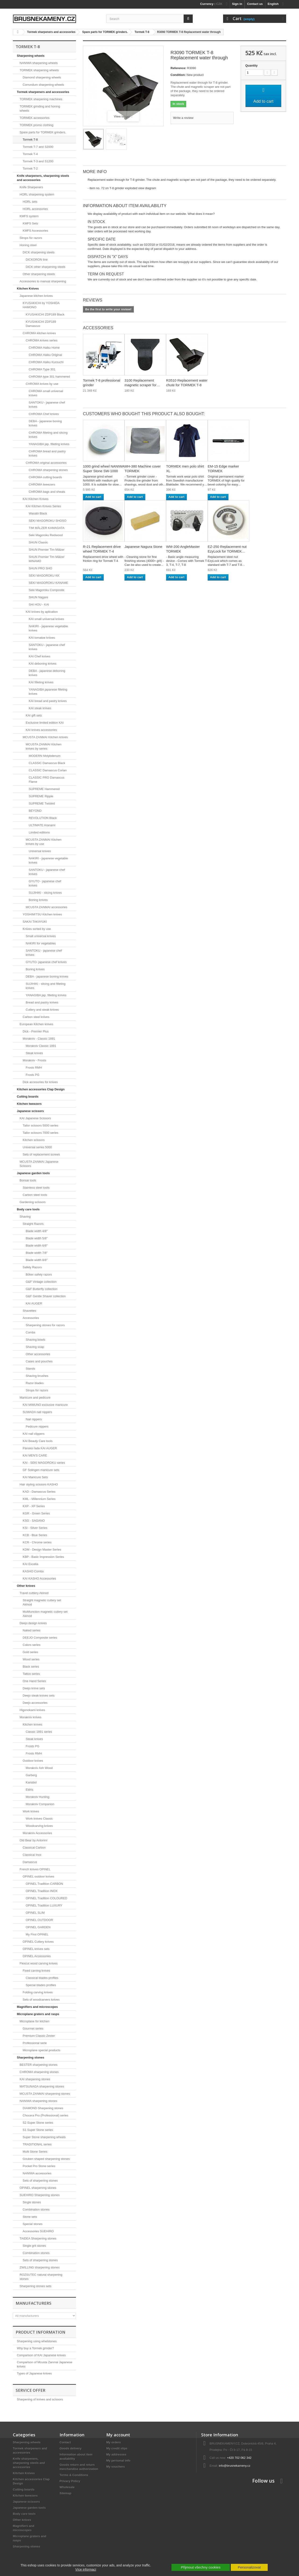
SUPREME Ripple (41, 796)
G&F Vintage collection (41, 1281)
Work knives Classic (39, 1818)
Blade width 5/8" (37, 1238)
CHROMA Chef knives (44, 414)
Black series (31, 1666)
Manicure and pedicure (35, 1397)
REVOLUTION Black (43, 818)
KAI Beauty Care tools (38, 1441)
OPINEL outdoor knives (38, 1876)
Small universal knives (41, 936)
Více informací (85, 2569)
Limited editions (39, 832)
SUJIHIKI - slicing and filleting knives (46, 986)
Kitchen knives (32, 1724)
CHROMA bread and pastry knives (47, 453)
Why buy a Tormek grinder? (35, 2348)
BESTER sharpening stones (38, 2064)
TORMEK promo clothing (36, 125)
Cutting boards (27, 1096)
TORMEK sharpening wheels (39, 70)
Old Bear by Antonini (33, 1840)
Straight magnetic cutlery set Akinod (42, 1602)
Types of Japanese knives (34, 2373)
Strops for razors (31, 238)
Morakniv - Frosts (34, 1060)
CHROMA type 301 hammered (49, 376)
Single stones (32, 2202)
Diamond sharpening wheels (42, 77)
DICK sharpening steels (39, 252)
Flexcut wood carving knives (39, 1963)
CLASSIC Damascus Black (47, 763)
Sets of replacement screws (41, 1154)
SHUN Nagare (38, 597)
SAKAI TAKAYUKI (35, 921)
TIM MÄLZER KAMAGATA (46, 528)
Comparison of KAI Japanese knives (41, 2355)
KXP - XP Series (34, 1506)
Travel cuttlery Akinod (34, 1593)
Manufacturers (33, 2303)
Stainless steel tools (36, 1187)
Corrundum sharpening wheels (43, 84)
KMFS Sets (30, 223)
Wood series (31, 1659)
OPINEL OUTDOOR (39, 1920)
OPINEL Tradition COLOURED (46, 1898)
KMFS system (29, 216)
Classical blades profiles (42, 1978)
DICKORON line (37, 259)
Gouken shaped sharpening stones (46, 2159)
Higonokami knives (32, 1710)
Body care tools (28, 1209)
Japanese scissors (30, 1111)
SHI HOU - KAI (39, 604)
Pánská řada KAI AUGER (40, 1448)
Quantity (251, 65)
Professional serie (35, 2043)
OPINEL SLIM (35, 1912)
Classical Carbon (34, 1847)
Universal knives (40, 851)
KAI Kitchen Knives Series (43, 506)
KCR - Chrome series (37, 1542)
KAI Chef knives (39, 656)
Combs (30, 1332)
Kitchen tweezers (29, 1104)
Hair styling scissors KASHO (39, 1484)
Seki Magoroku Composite (46, 590)
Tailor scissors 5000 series (40, 1125)
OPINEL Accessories (37, 1956)
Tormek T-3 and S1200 (38, 161)
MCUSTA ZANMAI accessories (46, 907)
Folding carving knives (38, 1992)
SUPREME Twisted (42, 803)
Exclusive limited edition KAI (45, 722)
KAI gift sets (34, 715)
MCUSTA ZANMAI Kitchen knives (45, 737)
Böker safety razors (39, 1274)
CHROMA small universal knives (46, 393)
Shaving (25, 1216)
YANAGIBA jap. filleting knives (49, 444)
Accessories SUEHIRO (38, 2231)
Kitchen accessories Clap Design (40, 1089)
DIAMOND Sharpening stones (43, 2108)
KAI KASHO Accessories (39, 1578)
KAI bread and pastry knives (48, 701)
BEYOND (35, 810)
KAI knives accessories (41, 730)
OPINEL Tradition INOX (41, 1891)
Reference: (178, 68)
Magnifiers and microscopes (37, 2007)
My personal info (118, 2460)
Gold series (30, 1652)
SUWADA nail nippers (37, 1412)
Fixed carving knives (36, 1970)
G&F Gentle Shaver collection (46, 1296)
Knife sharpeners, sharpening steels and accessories (43, 178)
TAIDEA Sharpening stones (38, 2238)
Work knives (31, 1811)
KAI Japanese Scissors (35, 1118)
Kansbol (31, 1782)
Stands (30, 1368)
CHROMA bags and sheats (47, 491)
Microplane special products (41, 2050)
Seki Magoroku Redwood (46, 535)
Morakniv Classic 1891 (41, 1046)
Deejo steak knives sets (39, 1695)
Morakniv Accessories (37, 1833)
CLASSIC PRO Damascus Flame (46, 779)
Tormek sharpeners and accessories (43, 92)
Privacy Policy (70, 2481)
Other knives (26, 1585)
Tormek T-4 (30, 154)
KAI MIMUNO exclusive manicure (45, 1405)
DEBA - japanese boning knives (45, 423)
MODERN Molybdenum (45, 756)
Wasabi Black (38, 513)
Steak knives (34, 1053)
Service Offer (30, 2390)
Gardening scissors (33, 1202)
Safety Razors (32, 1267)
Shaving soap (35, 1347)
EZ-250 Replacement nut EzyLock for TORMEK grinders (227, 551)
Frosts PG (32, 1075)
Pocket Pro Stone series (39, 2166)
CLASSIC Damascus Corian (48, 770)
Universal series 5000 (37, 1147)
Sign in (237, 4)
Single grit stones (34, 2245)
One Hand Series (34, 1681)
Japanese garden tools (33, 1173)
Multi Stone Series (35, 2151)
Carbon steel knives (36, 1017)
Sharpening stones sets (35, 2286)
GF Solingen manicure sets (41, 1470)
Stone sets (30, 2216)
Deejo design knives (33, 1623)
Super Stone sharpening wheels (44, 2137)
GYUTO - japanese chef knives (45, 883)
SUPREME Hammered (44, 789)
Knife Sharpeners (31, 187)
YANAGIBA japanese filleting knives (48, 691)
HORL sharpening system (37, 194)
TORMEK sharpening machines (41, 99)
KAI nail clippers (33, 1433)
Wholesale (67, 2487)
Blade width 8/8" (37, 1260)
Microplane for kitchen (34, 2021)
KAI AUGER (34, 1303)
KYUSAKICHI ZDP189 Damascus (41, 324)
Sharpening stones (30, 2057)
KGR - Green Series (36, 1513)
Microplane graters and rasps (38, 2014)
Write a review (183, 118)
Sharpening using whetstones (37, 2341)
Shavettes (29, 1310)
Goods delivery (71, 2448)
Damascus (30, 1862)
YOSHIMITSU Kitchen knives (42, 914)
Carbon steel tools (35, 1195)
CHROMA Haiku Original (45, 355)
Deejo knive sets (34, 1688)
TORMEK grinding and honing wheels (40, 108)
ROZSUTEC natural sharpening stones (41, 2277)
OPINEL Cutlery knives (38, 1941)
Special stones (33, 2224)
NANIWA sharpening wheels (39, 63)
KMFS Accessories (35, 230)
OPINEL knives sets (36, 1949)
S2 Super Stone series (38, 2122)
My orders (113, 2442)
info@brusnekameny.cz (234, 2465)
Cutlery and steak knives (42, 1009)
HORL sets (30, 201)
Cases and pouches (39, 1361)
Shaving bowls (35, 1339)
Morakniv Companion (40, 1804)
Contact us (255, 4)
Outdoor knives (33, 1760)
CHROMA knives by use (42, 384)
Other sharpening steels (39, 274)
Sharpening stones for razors (45, 1325)
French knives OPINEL (35, 1869)
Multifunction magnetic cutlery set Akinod (45, 1614)
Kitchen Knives (28, 288)
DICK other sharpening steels (45, 267)
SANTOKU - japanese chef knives (47, 404)
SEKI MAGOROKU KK (44, 575)
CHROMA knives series (41, 340)
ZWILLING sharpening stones (40, 2267)
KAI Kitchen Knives (36, 499)
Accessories (31, 1318)
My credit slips (116, 2448)
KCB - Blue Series (35, 1535)
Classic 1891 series (39, 1731)
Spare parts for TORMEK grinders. (43, 132)
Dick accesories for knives (40, 1082)
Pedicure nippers (37, 1426)
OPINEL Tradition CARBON (44, 1883)
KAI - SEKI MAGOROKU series (44, 1462)
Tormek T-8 (30, 139)
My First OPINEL (37, 1934)
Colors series (31, 1645)
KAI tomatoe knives (42, 637)
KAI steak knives (40, 708)
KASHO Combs (33, 1571)
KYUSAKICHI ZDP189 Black (45, 314)
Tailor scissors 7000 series (40, 1132)
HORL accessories (35, 209)
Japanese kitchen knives (36, 296)
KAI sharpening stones (35, 2079)
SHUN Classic (38, 542)
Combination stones (36, 2209)
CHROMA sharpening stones (48, 470)
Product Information (40, 2332)
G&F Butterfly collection (41, 1289)
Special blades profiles (41, 1985)
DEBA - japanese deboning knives (47, 673)
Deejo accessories (35, 1702)
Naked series (31, 1630)
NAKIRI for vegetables (41, 943)
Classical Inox (32, 1855)
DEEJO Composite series (40, 1637)
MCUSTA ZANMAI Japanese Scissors (39, 1164)
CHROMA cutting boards (45, 477)
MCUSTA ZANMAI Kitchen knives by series (43, 746)
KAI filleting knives (41, 682)
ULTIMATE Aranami (42, 825)
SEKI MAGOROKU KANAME (48, 583)
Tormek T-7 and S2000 (38, 147)
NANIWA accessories (37, 2173)
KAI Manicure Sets (35, 1477)
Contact (65, 2442)
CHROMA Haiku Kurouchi (46, 362)
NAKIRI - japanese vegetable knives (48, 628)
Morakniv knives (30, 1717)
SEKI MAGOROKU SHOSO (47, 520)
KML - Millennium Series (39, 1499)
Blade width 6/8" (37, 1245)
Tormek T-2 (30, 168)
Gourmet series (33, 2028)
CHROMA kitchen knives (39, 333)
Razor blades (35, 1383)
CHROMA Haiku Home (44, 347)
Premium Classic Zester (39, 2035)
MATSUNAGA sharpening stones (42, 2086)
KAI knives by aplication (42, 611)
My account (118, 2435)
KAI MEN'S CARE (35, 1455)
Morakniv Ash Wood (39, 1768)
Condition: (178, 75)
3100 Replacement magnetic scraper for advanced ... (141, 385)
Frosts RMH (34, 1067)
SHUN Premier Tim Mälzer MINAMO (46, 559)
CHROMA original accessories (46, 462)
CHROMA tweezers (42, 484)
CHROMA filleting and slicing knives (48, 435)
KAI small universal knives (46, 619)
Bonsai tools (28, 1180)
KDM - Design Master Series (42, 1549)
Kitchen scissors (34, 1140)
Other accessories (38, 1354)
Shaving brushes (37, 1376)
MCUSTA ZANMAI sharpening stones (45, 2093)
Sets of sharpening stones (40, 2180)
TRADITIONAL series (37, 2144)
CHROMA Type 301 (42, 369)
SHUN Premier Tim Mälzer (46, 549)
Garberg (31, 1775)
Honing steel (28, 245)
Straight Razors (33, 1224)
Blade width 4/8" (37, 1231)
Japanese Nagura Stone (143, 547)
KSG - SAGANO (34, 1520)
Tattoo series (31, 1674)
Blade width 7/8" (37, 1252)
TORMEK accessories (35, 118)
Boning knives (38, 900)
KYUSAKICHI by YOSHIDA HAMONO (41, 305)
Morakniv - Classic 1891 (39, 1038)
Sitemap (65, 2493)
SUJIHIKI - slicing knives (45, 892)
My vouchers (115, 2466)
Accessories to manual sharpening (43, 281)
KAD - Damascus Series (39, 1491)
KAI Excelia (30, 1564)
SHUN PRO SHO (40, 568)
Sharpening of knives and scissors (40, 2399)
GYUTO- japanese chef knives (46, 962)
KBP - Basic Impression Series (43, 1557)
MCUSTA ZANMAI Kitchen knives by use (43, 842)
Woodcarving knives (39, 1826)
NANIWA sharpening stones (38, 2101)
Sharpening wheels (30, 55)
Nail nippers (34, 1419)
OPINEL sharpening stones (38, 2188)
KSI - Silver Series (35, 1528)
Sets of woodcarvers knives (41, 1999)
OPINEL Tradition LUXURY (44, 1905)
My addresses (116, 2454)
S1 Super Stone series (38, 2130)
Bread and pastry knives (42, 1002)
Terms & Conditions (74, 2475)
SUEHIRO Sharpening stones (40, 2195)
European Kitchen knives (36, 1024)
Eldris (29, 1789)
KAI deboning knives (43, 663)
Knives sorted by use (37, 929)
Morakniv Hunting (37, 1797)
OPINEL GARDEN (38, 1927)
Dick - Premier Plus (36, 1031)
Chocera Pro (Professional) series (45, 2115)
